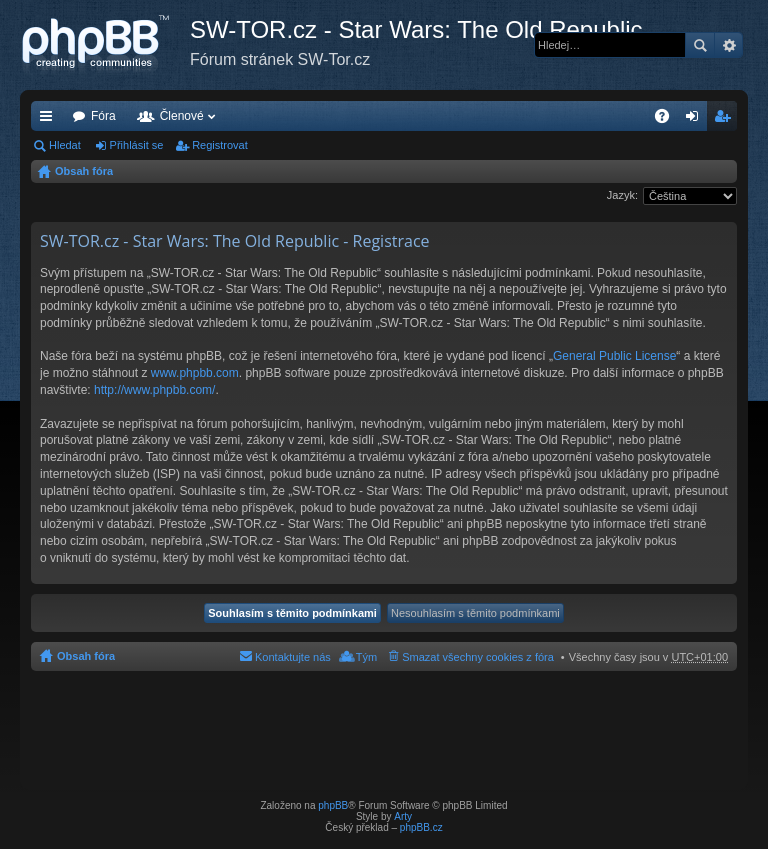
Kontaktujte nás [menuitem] (293, 657)
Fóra (103, 116)
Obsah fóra (84, 171)
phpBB (333, 805)
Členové (182, 116)
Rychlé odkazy (50, 120)
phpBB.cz (421, 827)
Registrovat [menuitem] (726, 120)
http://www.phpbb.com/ (154, 390)
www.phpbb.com (195, 373)
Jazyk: (622, 195)
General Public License (614, 356)
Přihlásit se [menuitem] (696, 120)
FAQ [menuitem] (668, 120)
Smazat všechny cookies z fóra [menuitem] (478, 657)
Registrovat (220, 145)
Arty (403, 816)
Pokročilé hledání (728, 45)
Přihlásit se (137, 145)
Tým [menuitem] (366, 657)
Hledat (700, 45)
